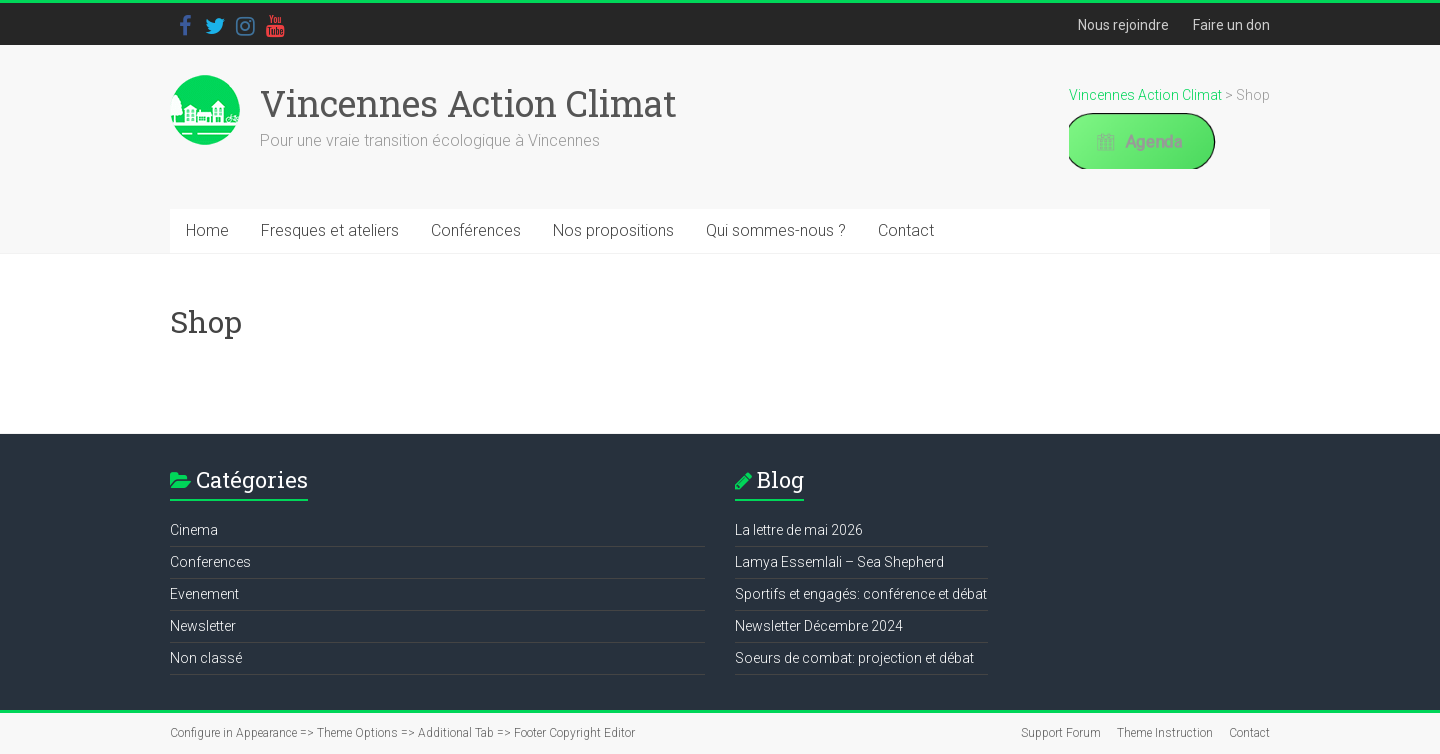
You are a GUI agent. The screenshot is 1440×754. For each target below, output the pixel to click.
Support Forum (1061, 733)
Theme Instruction (1165, 733)
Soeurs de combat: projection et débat (854, 658)
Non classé (206, 658)
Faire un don (1231, 25)
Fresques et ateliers (330, 230)
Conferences (210, 562)
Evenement (204, 594)
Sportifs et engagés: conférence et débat (861, 594)
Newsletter (203, 626)
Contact (906, 230)
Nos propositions (613, 230)
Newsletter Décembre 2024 (819, 626)
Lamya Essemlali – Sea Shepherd (839, 562)
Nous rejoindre (1123, 25)
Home (207, 230)
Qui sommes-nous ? (776, 230)
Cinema (194, 530)
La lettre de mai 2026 (799, 530)
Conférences (476, 230)
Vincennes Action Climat (468, 103)
